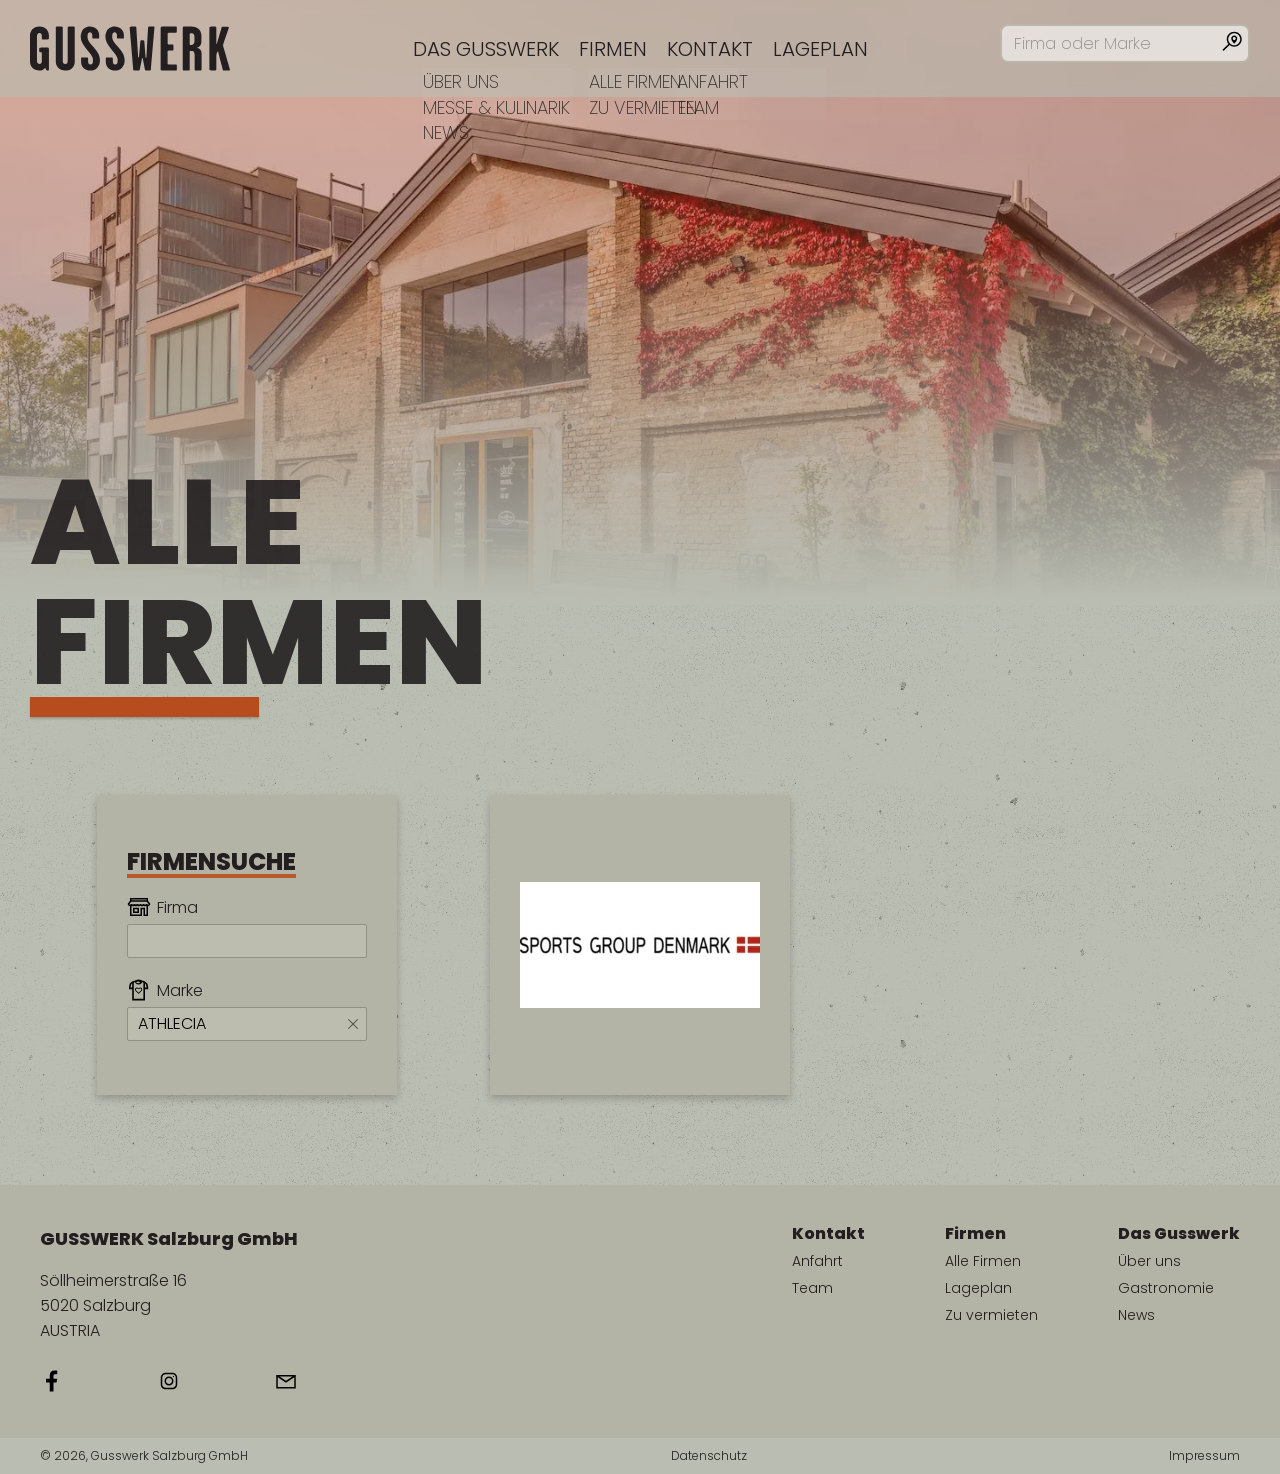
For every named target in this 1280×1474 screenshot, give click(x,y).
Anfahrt (817, 1261)
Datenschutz (709, 1456)
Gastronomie (1166, 1288)
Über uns (1149, 1261)
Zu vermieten (991, 1315)
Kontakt (710, 49)
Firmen (613, 49)
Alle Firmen (983, 1261)
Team (812, 1288)
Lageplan (820, 49)
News (1136, 1315)
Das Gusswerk (486, 49)
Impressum (1204, 1456)
